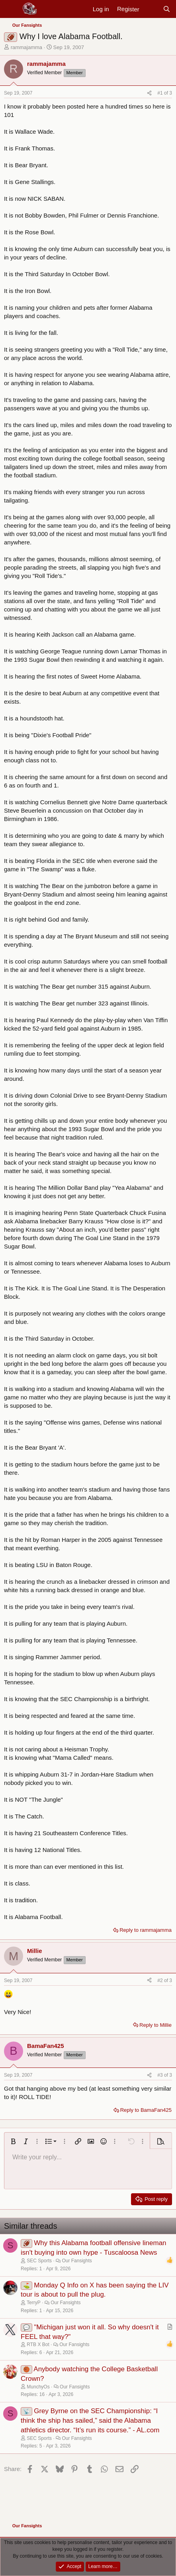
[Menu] (11, 9)
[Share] (149, 93)
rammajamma (26, 47)
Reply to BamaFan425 (146, 2110)
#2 (160, 1980)
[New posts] (150, 9)
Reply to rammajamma (145, 1930)
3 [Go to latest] (170, 93)
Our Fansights (77, 2260)
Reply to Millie (155, 2025)
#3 (160, 2075)
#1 (160, 93)
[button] (13, 2141)
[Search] (166, 9)
